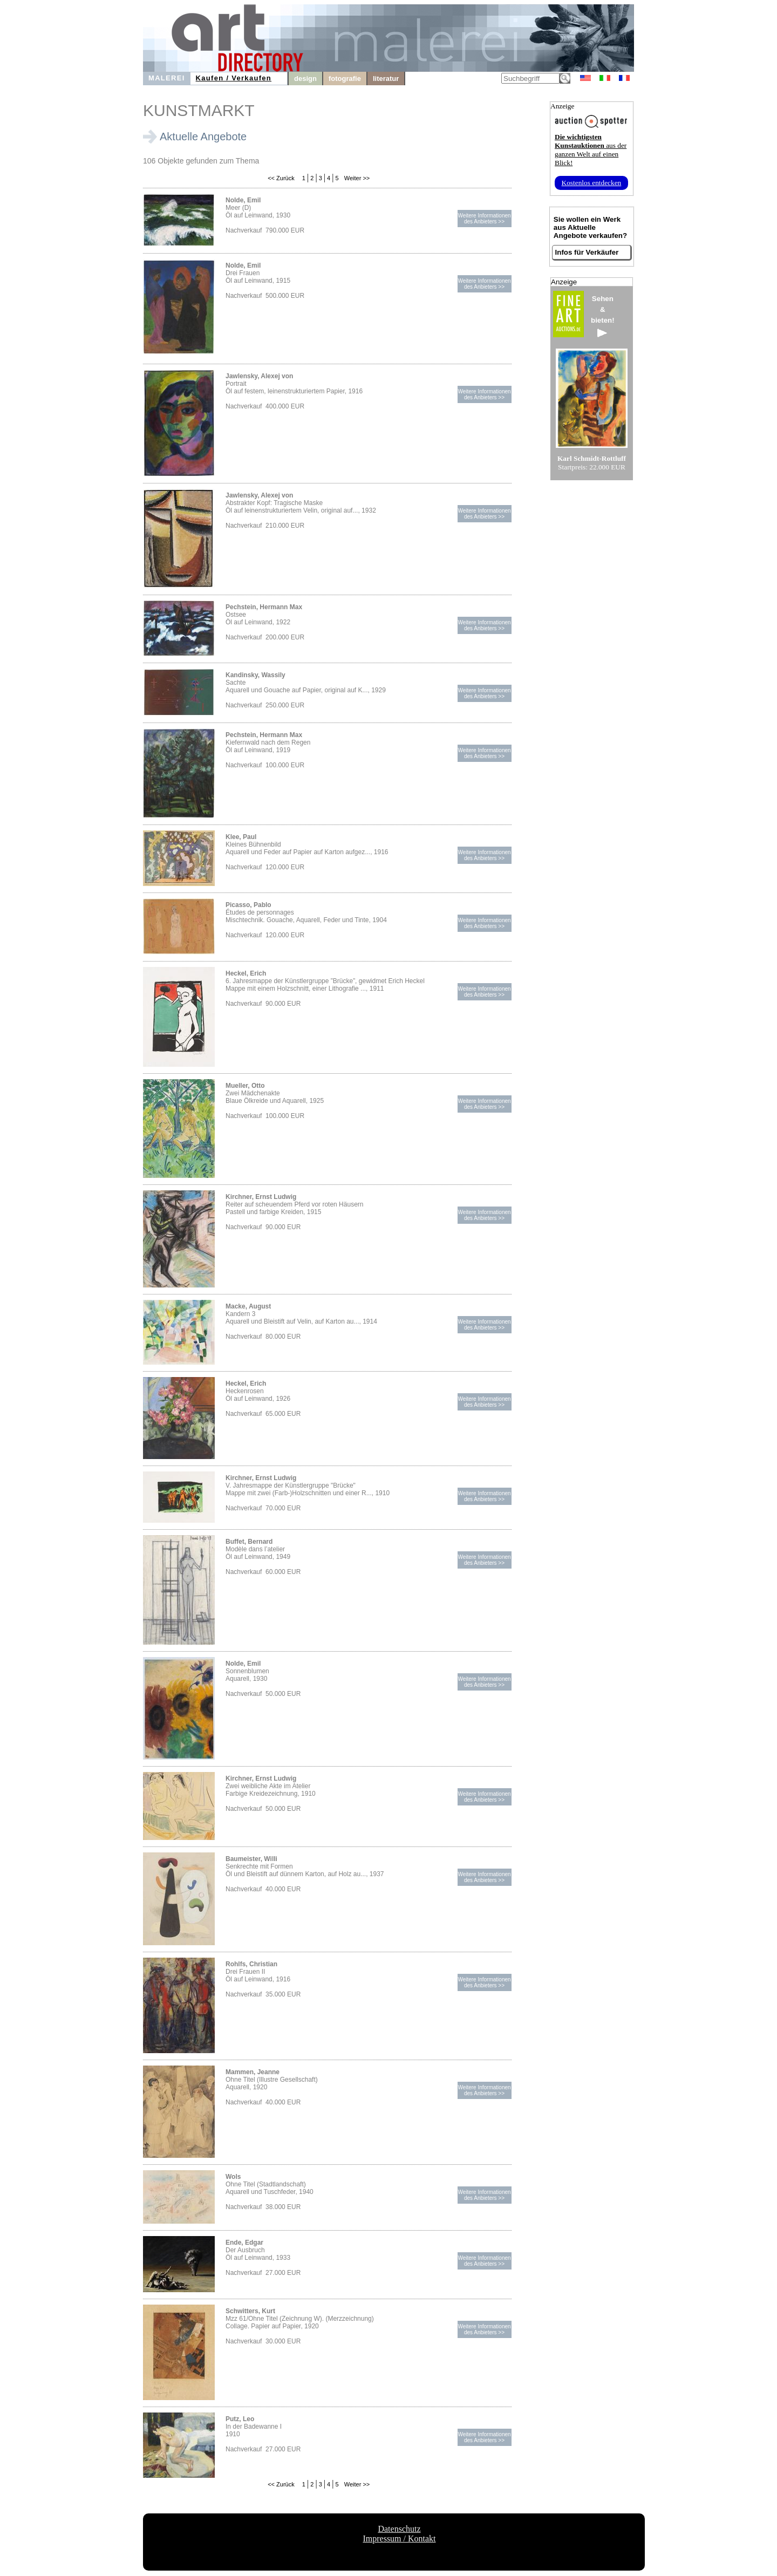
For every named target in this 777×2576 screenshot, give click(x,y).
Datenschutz (399, 2528)
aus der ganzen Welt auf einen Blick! (590, 150)
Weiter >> (356, 178)
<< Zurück (281, 178)
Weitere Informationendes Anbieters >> (484, 218)
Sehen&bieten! (603, 316)
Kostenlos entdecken (592, 183)
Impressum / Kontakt (399, 2538)
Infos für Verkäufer (587, 252)
